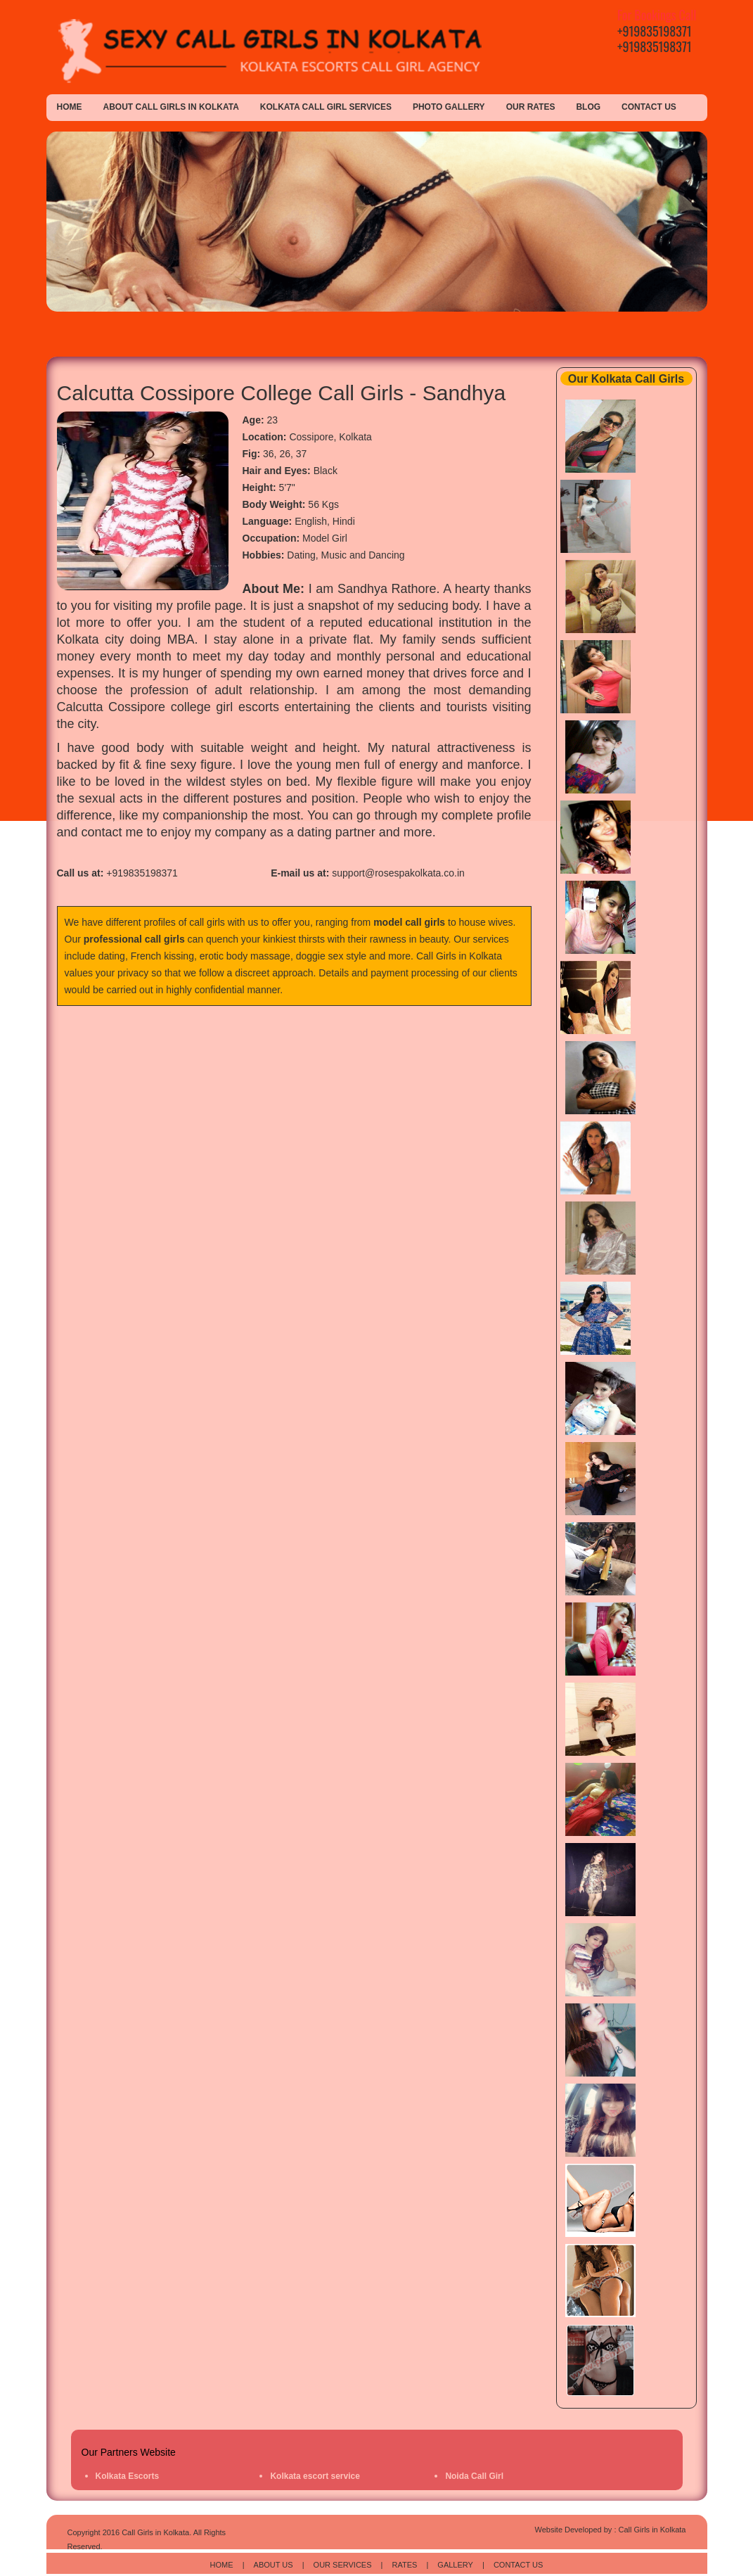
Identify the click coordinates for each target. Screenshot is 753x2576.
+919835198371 (654, 31)
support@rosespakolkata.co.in (398, 873)
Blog (588, 107)
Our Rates (530, 107)
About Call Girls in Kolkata (171, 107)
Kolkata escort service (314, 2476)
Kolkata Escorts (128, 2476)
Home (69, 107)
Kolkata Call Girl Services (326, 107)
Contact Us (649, 107)
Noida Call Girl (474, 2476)
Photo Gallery (449, 107)
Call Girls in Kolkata (459, 956)
